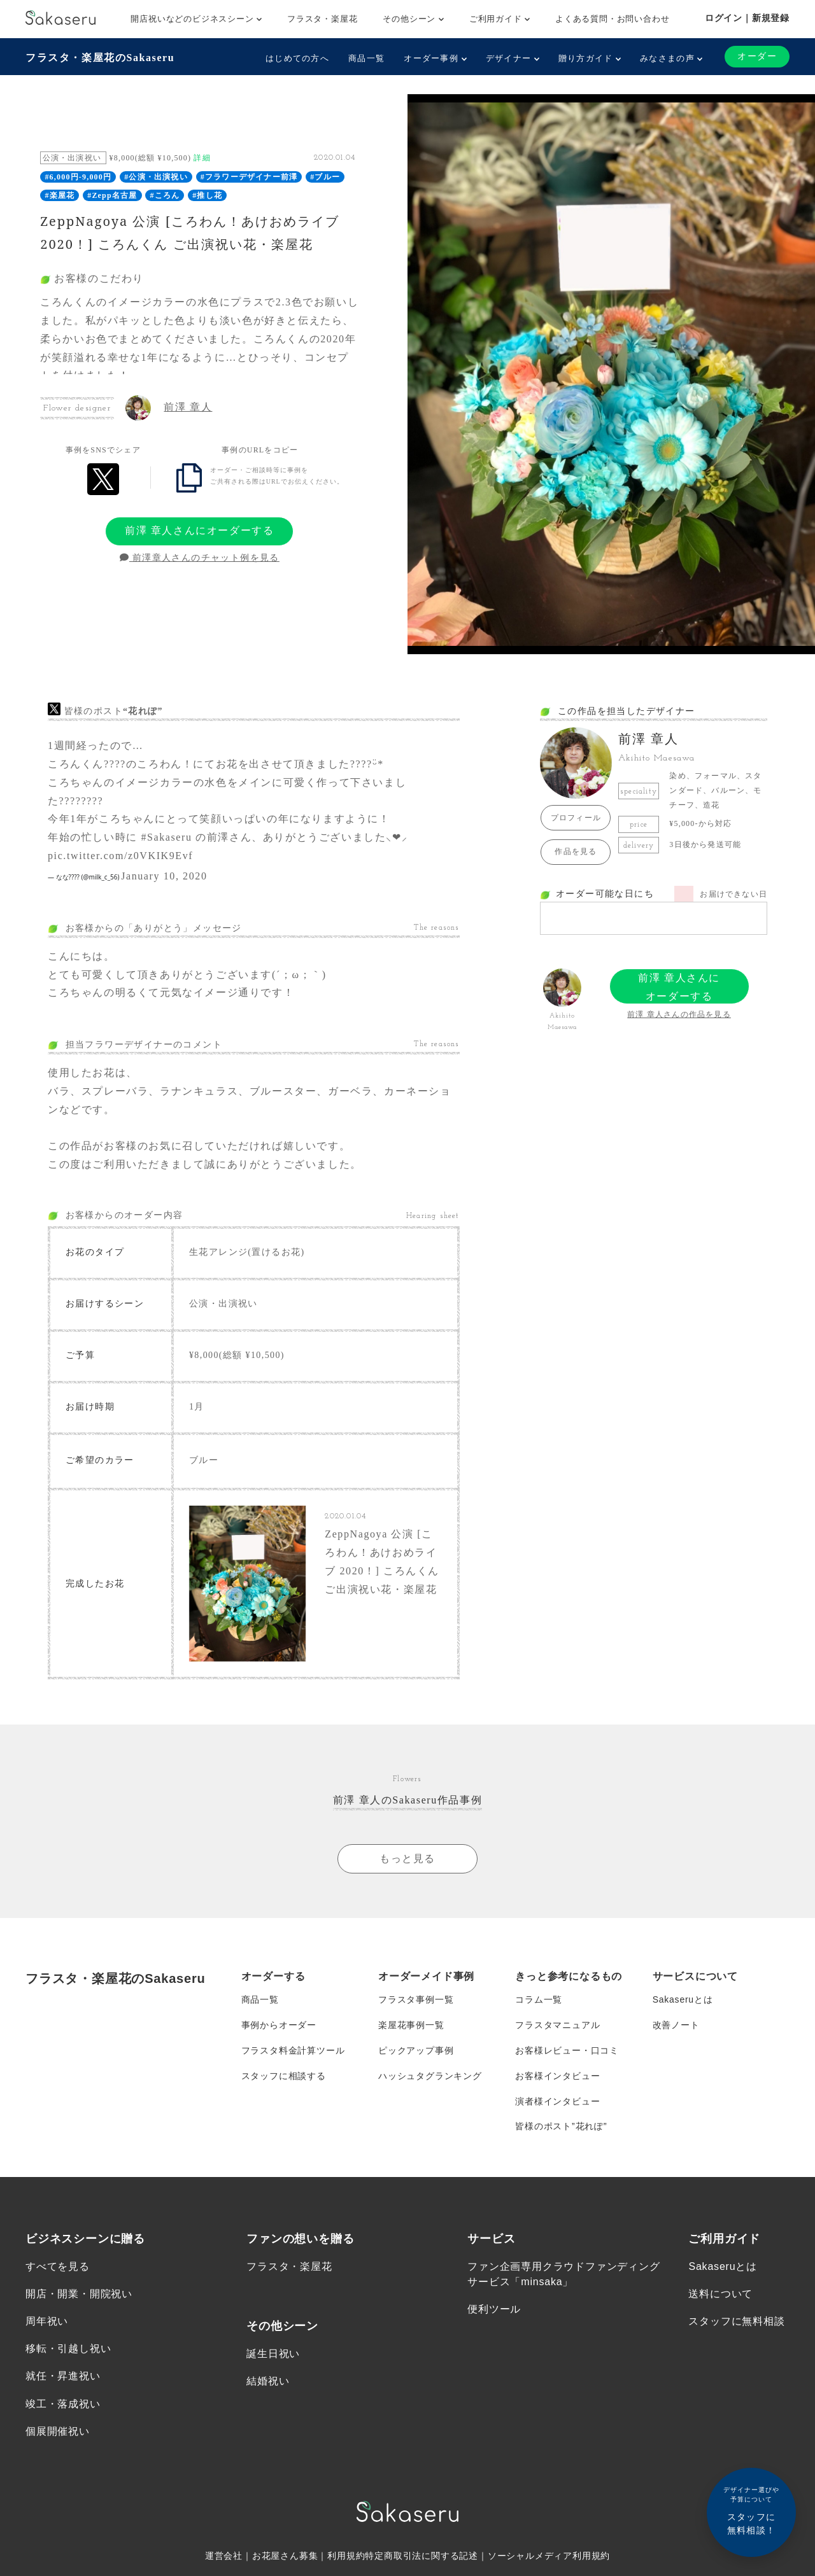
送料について (720, 2294)
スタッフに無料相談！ (751, 2510)
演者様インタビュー (557, 2102)
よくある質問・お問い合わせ (612, 19)
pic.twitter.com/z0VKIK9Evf (120, 855)
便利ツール (494, 2309)
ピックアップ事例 (415, 2051)
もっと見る (407, 1858)
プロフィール (576, 817)
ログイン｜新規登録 (747, 18)
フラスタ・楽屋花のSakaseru (99, 57)
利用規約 (346, 2557)
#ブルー (325, 176)
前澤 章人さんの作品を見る (679, 1014)
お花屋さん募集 (285, 2557)
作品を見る (576, 851)
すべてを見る (57, 2267)
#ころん (165, 195)
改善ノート (676, 2025)
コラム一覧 (538, 2000)
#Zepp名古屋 (112, 195)
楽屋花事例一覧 (411, 2025)
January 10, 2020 (164, 876)
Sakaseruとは (683, 2000)
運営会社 (224, 2557)
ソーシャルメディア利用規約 (549, 2557)
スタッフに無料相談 (736, 2322)
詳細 (202, 157)
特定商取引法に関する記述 (421, 2557)
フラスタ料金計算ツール (293, 2051)
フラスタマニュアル (557, 2025)
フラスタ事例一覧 (415, 2000)
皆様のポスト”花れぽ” (561, 2127)
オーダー (757, 56)
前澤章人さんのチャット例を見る (200, 558)
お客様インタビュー (557, 2076)
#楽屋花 (59, 195)
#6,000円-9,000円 (78, 176)
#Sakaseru (166, 837)
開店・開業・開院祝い (78, 2294)
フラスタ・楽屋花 (322, 19)
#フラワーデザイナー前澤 (249, 176)
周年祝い (46, 2322)
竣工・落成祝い (63, 2404)
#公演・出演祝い (156, 176)
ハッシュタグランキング (430, 2076)
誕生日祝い (273, 2354)
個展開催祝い (57, 2431)
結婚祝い (267, 2381)
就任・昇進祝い (63, 2377)
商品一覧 (366, 58)
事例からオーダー (278, 2025)
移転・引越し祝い (68, 2349)
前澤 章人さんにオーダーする (199, 530)
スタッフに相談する (283, 2076)
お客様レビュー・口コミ (567, 2051)
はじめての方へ (297, 58)
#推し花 (207, 195)
